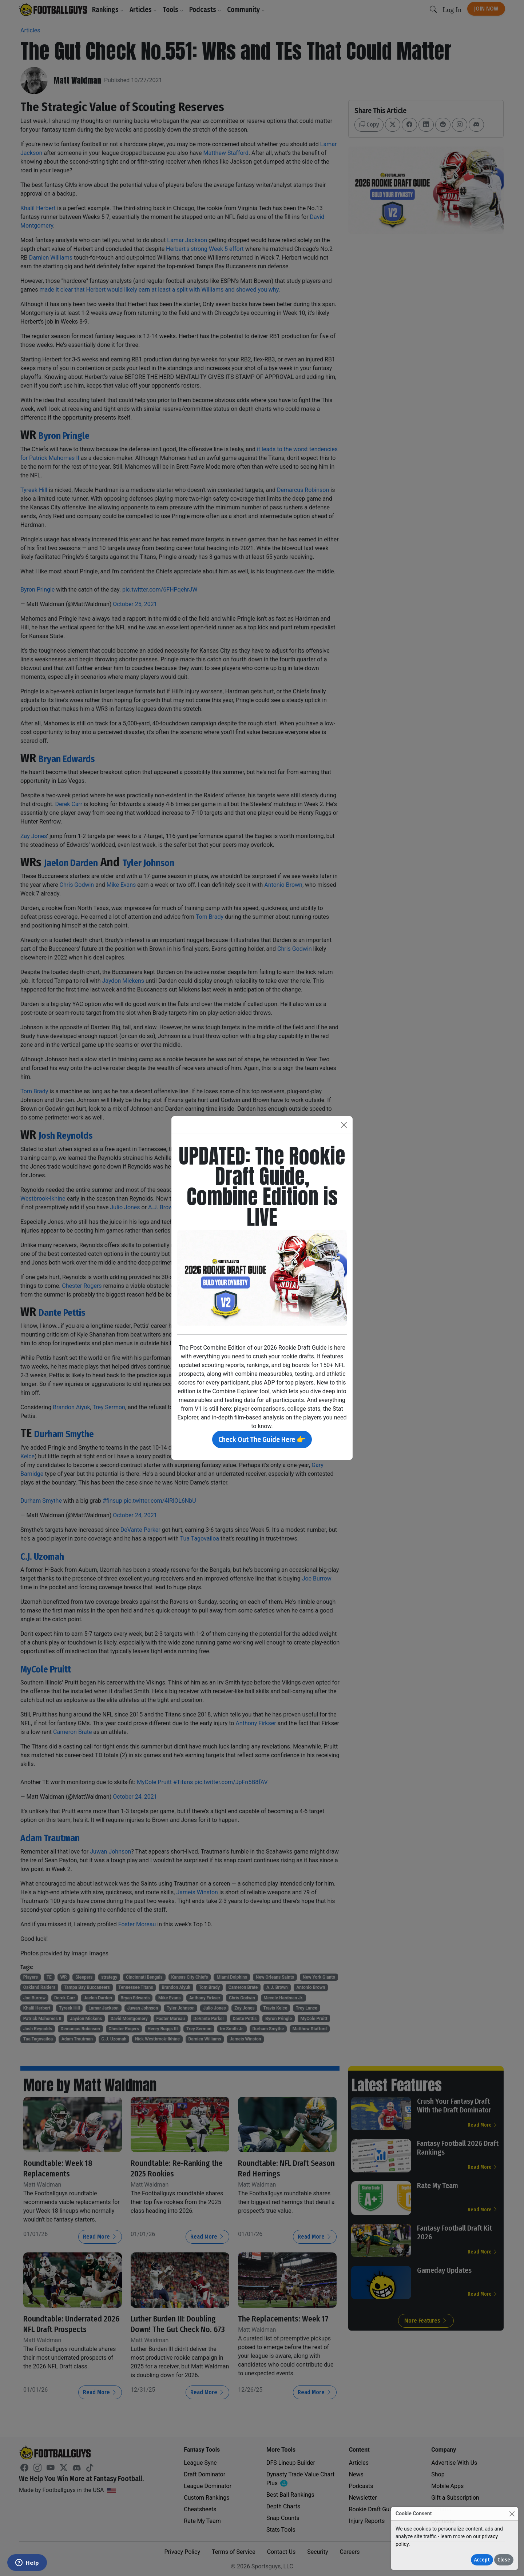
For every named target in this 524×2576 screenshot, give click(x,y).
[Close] (512, 2513)
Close (503, 2560)
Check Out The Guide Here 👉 (262, 1439)
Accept (482, 2560)
